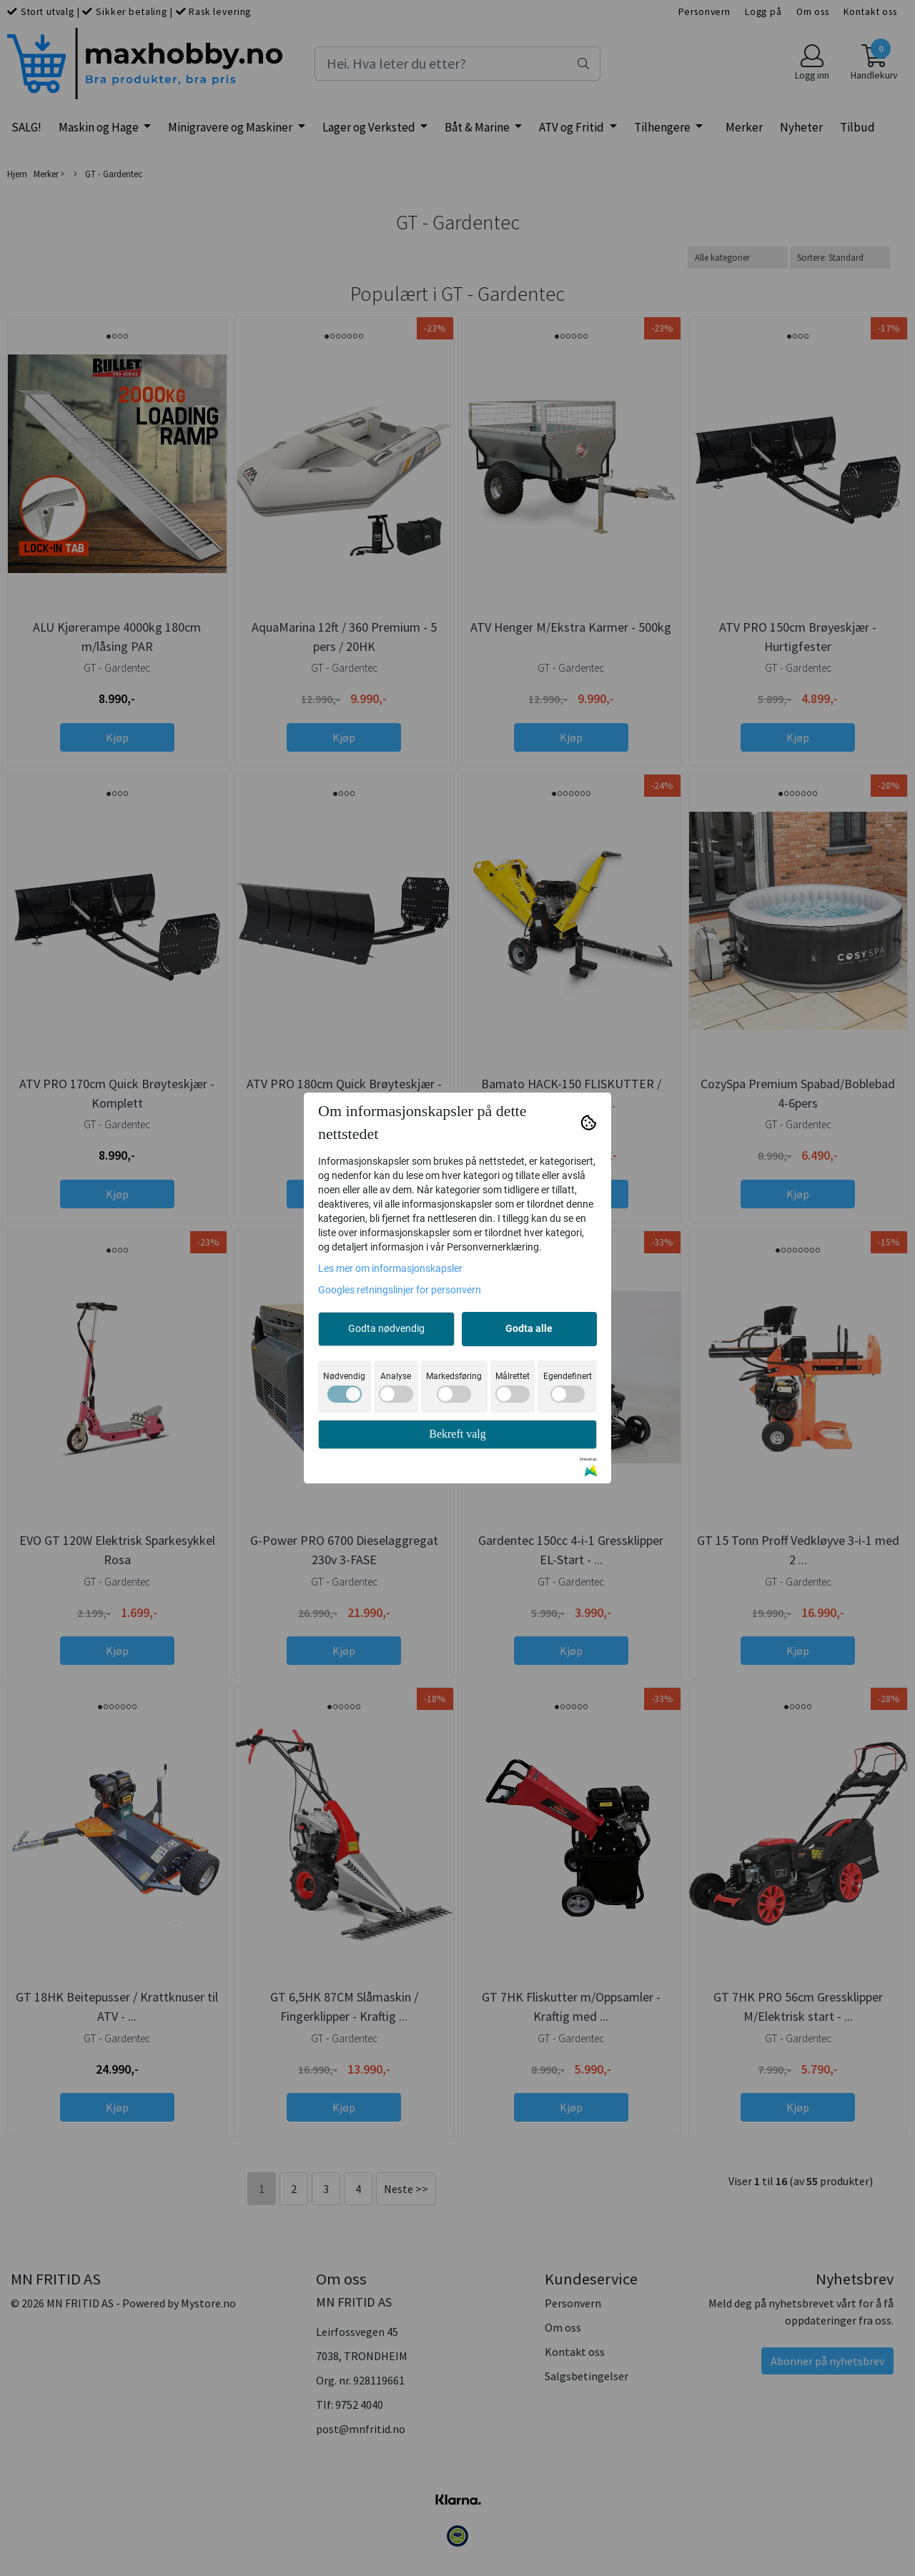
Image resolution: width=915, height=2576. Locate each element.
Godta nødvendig (386, 1328)
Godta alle (529, 1328)
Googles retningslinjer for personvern (399, 1290)
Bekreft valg (457, 1434)
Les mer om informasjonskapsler (390, 1268)
